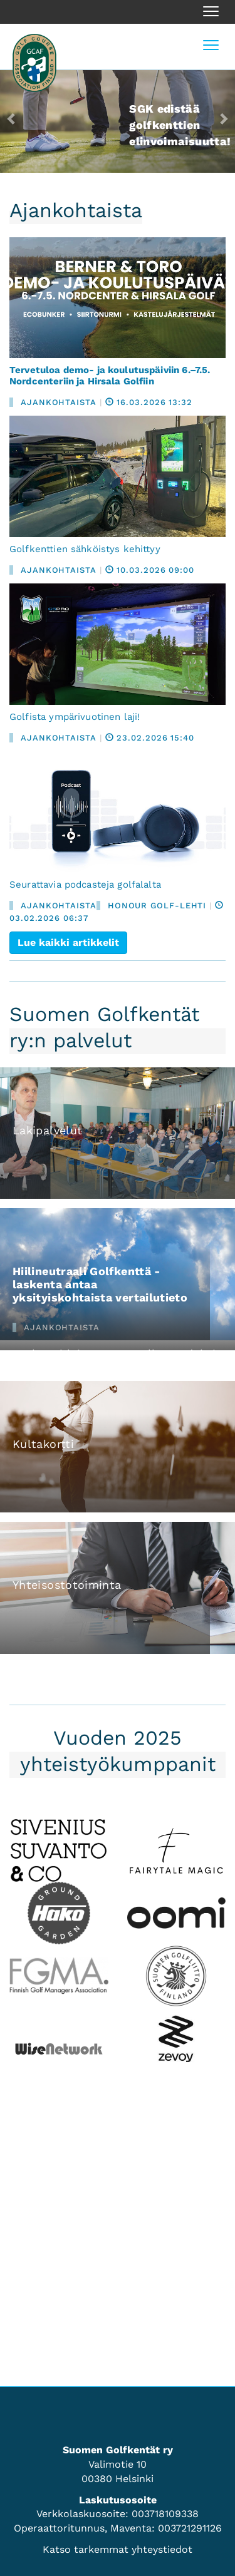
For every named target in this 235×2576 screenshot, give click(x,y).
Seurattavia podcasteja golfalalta (85, 884)
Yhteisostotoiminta (67, 1584)
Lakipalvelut (47, 1130)
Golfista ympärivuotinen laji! (74, 716)
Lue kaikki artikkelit (68, 942)
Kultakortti (43, 1443)
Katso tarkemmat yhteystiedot (117, 2549)
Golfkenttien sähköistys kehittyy (84, 549)
